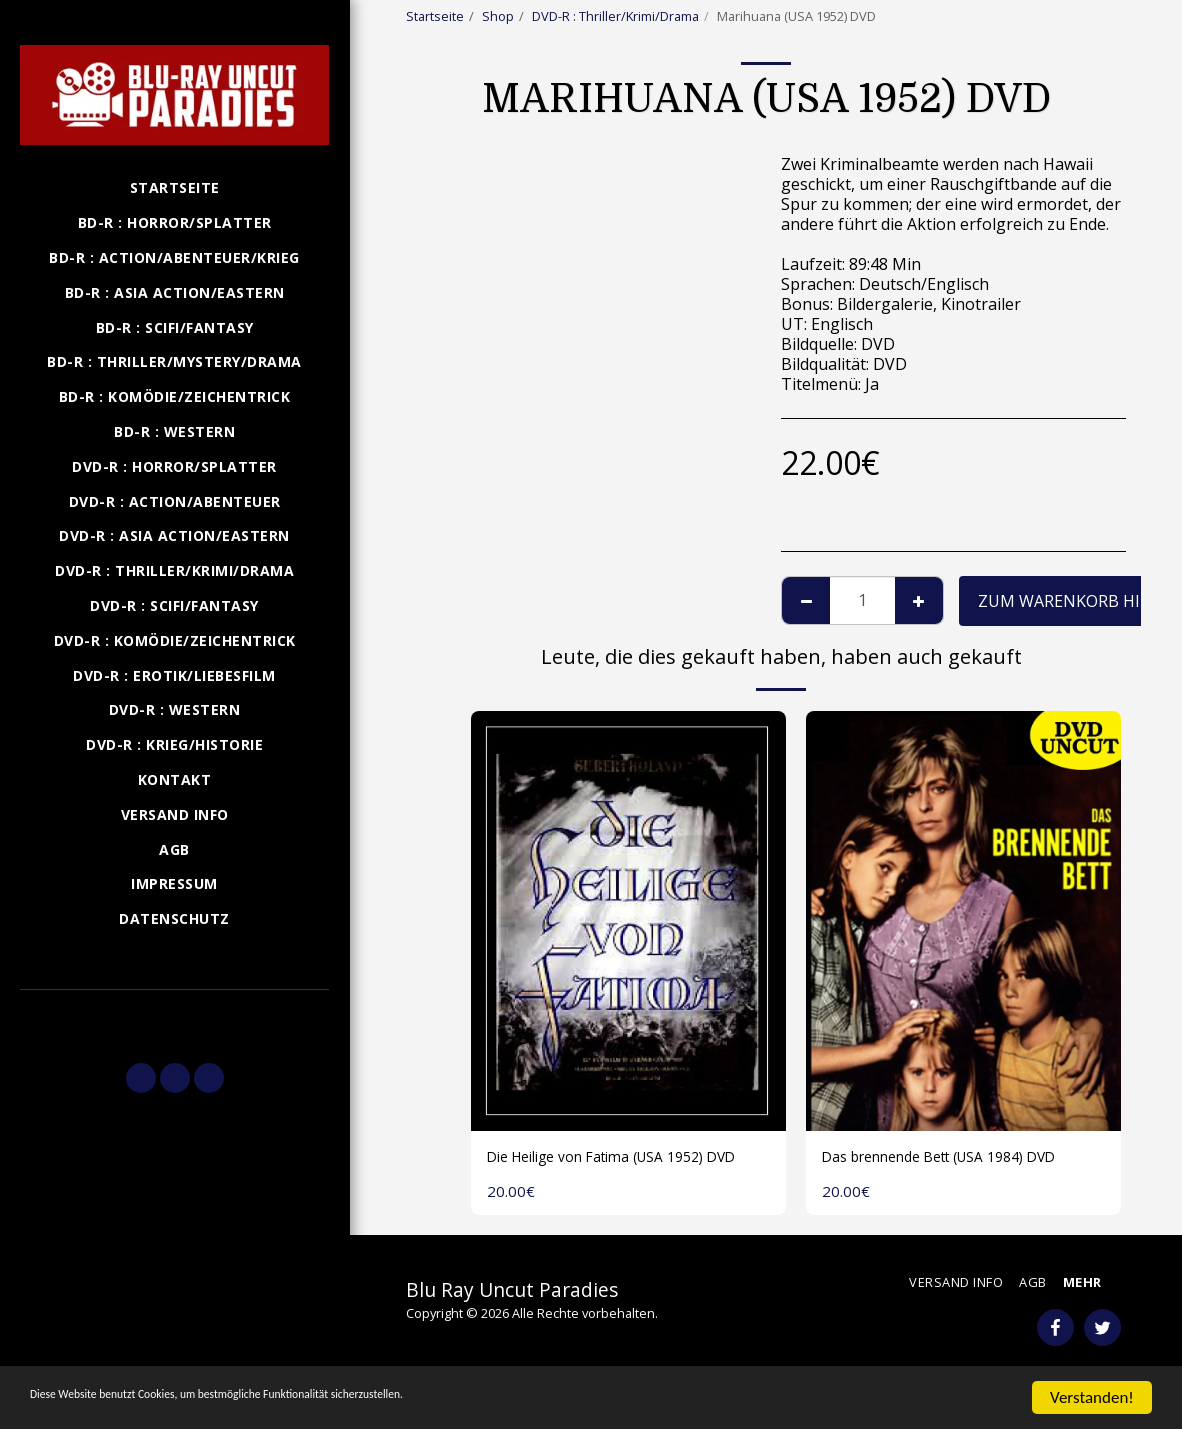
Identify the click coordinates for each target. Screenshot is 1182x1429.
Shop (498, 16)
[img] (628, 921)
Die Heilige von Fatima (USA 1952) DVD (613, 1171)
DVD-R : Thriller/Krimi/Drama (615, 16)
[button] (174, 1017)
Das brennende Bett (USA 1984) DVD (959, 1159)
